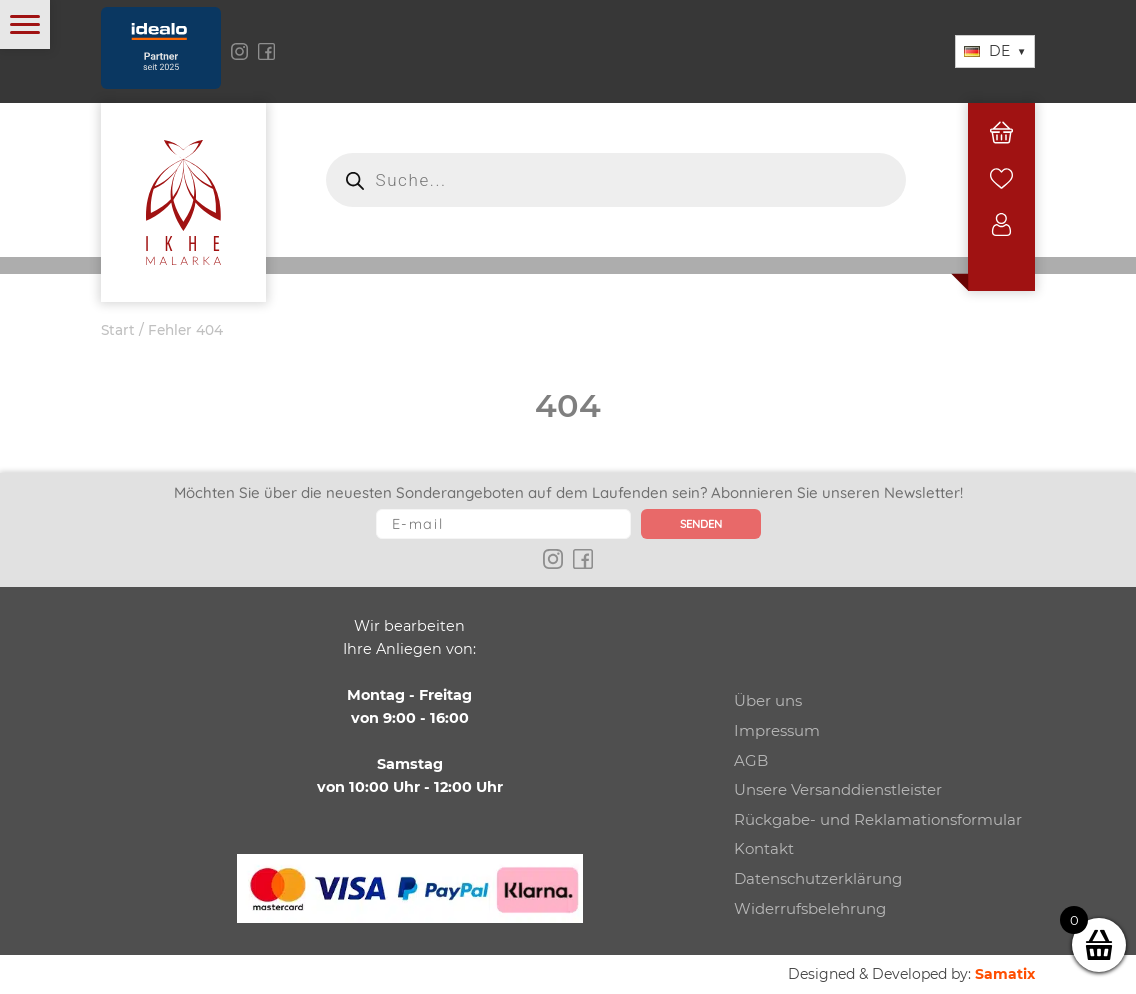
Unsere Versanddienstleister (838, 789)
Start (118, 330)
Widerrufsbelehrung (810, 908)
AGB (751, 760)
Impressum (777, 730)
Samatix (1005, 974)
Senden (701, 524)
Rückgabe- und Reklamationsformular (878, 819)
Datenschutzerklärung (818, 878)
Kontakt (764, 848)
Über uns (768, 700)
